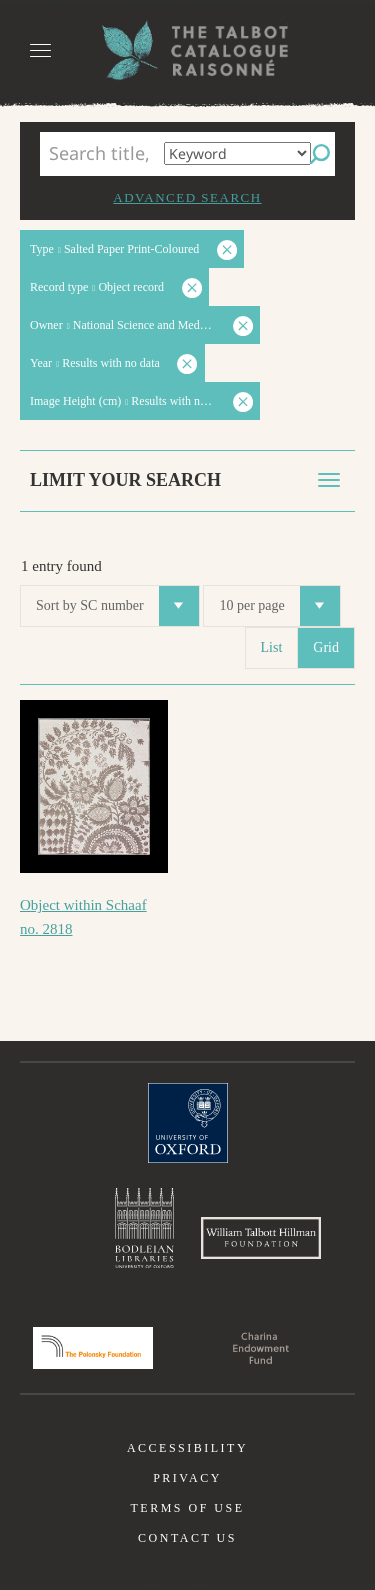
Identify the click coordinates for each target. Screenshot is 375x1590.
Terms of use (187, 1508)
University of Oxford (188, 1123)
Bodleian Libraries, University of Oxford (144, 1228)
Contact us (187, 1538)
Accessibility (187, 1448)
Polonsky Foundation (93, 1348)
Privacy (187, 1478)
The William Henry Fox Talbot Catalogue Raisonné (188, 50)
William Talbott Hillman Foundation (261, 1238)
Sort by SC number (117, 606)
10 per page (279, 606)
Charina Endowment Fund (261, 1348)
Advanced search (187, 197)
